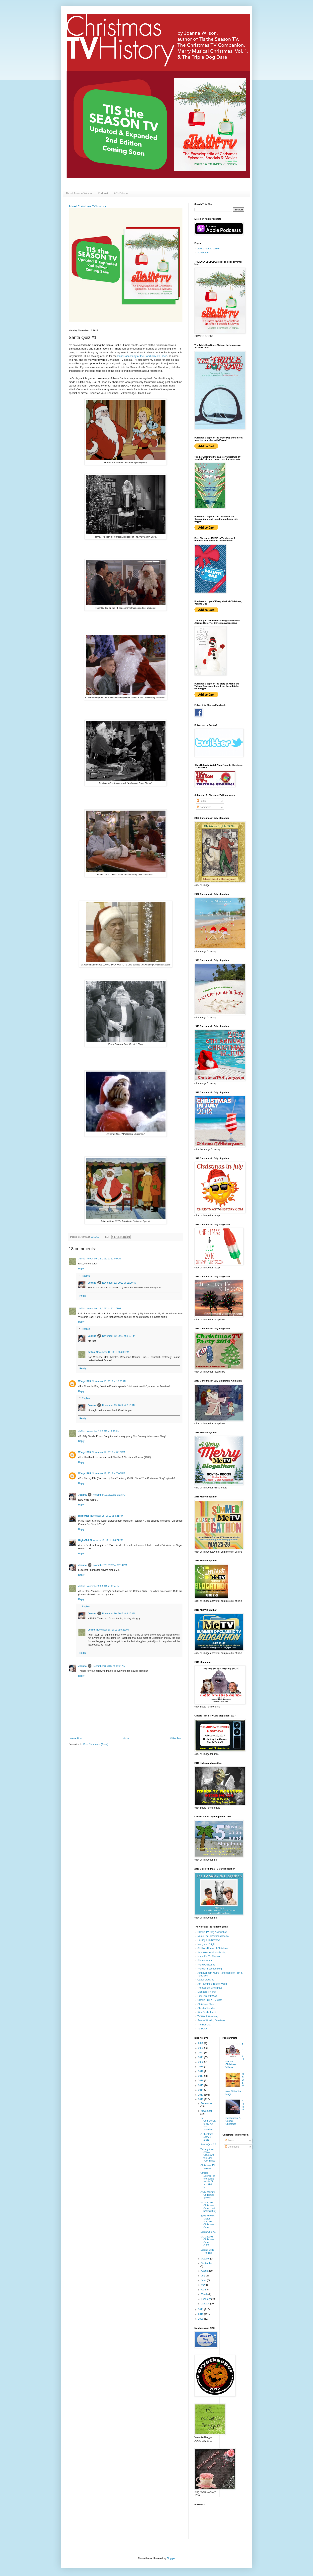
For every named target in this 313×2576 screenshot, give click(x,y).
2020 (201, 2062)
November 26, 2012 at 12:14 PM (110, 1565)
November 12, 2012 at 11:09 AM (103, 1258)
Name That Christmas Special (213, 1936)
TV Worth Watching (207, 2016)
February (206, 2299)
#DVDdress (121, 193)
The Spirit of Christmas (209, 1987)
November (206, 2111)
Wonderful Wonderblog (209, 1968)
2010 (201, 2314)
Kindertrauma (204, 1960)
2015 (201, 2085)
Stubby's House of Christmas (212, 1948)
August (205, 2270)
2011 (201, 2309)
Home (126, 1738)
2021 (201, 2057)
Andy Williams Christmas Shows (207, 2195)
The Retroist (203, 2024)
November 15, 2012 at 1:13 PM (102, 1431)
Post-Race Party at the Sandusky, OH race (142, 356)
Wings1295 (84, 1381)
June (204, 2280)
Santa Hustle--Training (208, 2251)
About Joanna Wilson (78, 193)
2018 (201, 2071)
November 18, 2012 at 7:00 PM (108, 1473)
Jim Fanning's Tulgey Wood (212, 1983)
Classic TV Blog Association (212, 1932)
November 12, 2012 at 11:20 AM (119, 1282)
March (204, 2294)
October (205, 2258)
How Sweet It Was (207, 1996)
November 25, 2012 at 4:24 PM (106, 1540)
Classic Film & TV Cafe (209, 2000)
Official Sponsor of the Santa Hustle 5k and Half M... (207, 2180)
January (205, 2303)
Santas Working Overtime (211, 2020)
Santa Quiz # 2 (208, 2144)
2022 (201, 2052)
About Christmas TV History (87, 206)
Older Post (175, 1738)
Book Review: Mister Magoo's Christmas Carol (207, 2221)
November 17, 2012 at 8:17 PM (108, 1452)
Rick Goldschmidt (206, 2012)
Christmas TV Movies (207, 2167)
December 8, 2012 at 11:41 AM (109, 1666)
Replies (86, 1275)
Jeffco (81, 1258)
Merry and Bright (206, 1944)
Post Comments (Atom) (95, 1744)
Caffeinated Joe (205, 1979)
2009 (201, 2318)
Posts (201, 801)
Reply (81, 1268)
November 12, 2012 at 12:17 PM (103, 1308)
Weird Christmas (206, 1964)
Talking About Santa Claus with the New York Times (207, 2155)
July (203, 2275)
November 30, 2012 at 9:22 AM (112, 1629)
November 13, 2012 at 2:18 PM (118, 1405)
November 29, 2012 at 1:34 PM (102, 1586)
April (203, 2289)
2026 (201, 2043)
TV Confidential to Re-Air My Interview (208, 2124)
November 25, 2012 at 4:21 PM (106, 1515)
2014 (201, 2090)
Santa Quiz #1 (208, 2231)
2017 (201, 2076)
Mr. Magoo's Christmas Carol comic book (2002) (208, 2206)
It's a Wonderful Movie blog (211, 1952)
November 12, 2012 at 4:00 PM (112, 1352)
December (206, 2103)
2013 (201, 2094)
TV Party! (202, 2028)
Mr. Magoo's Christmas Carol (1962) (207, 2241)
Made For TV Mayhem (209, 1956)
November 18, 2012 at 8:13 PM (109, 1494)
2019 (201, 2066)
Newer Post (76, 1738)
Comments (204, 807)
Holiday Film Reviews (208, 1940)
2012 (201, 2099)
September (207, 2263)
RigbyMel (83, 1515)
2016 (201, 2080)
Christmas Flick (205, 2004)
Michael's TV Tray (206, 1991)
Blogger (171, 2558)
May (203, 2284)
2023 (201, 2048)
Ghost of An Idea (206, 2008)
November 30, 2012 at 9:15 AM (118, 1613)
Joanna (92, 1282)
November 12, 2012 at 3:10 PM (118, 1336)
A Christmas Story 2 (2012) (206, 2137)
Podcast (103, 193)
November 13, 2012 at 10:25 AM (109, 1381)
